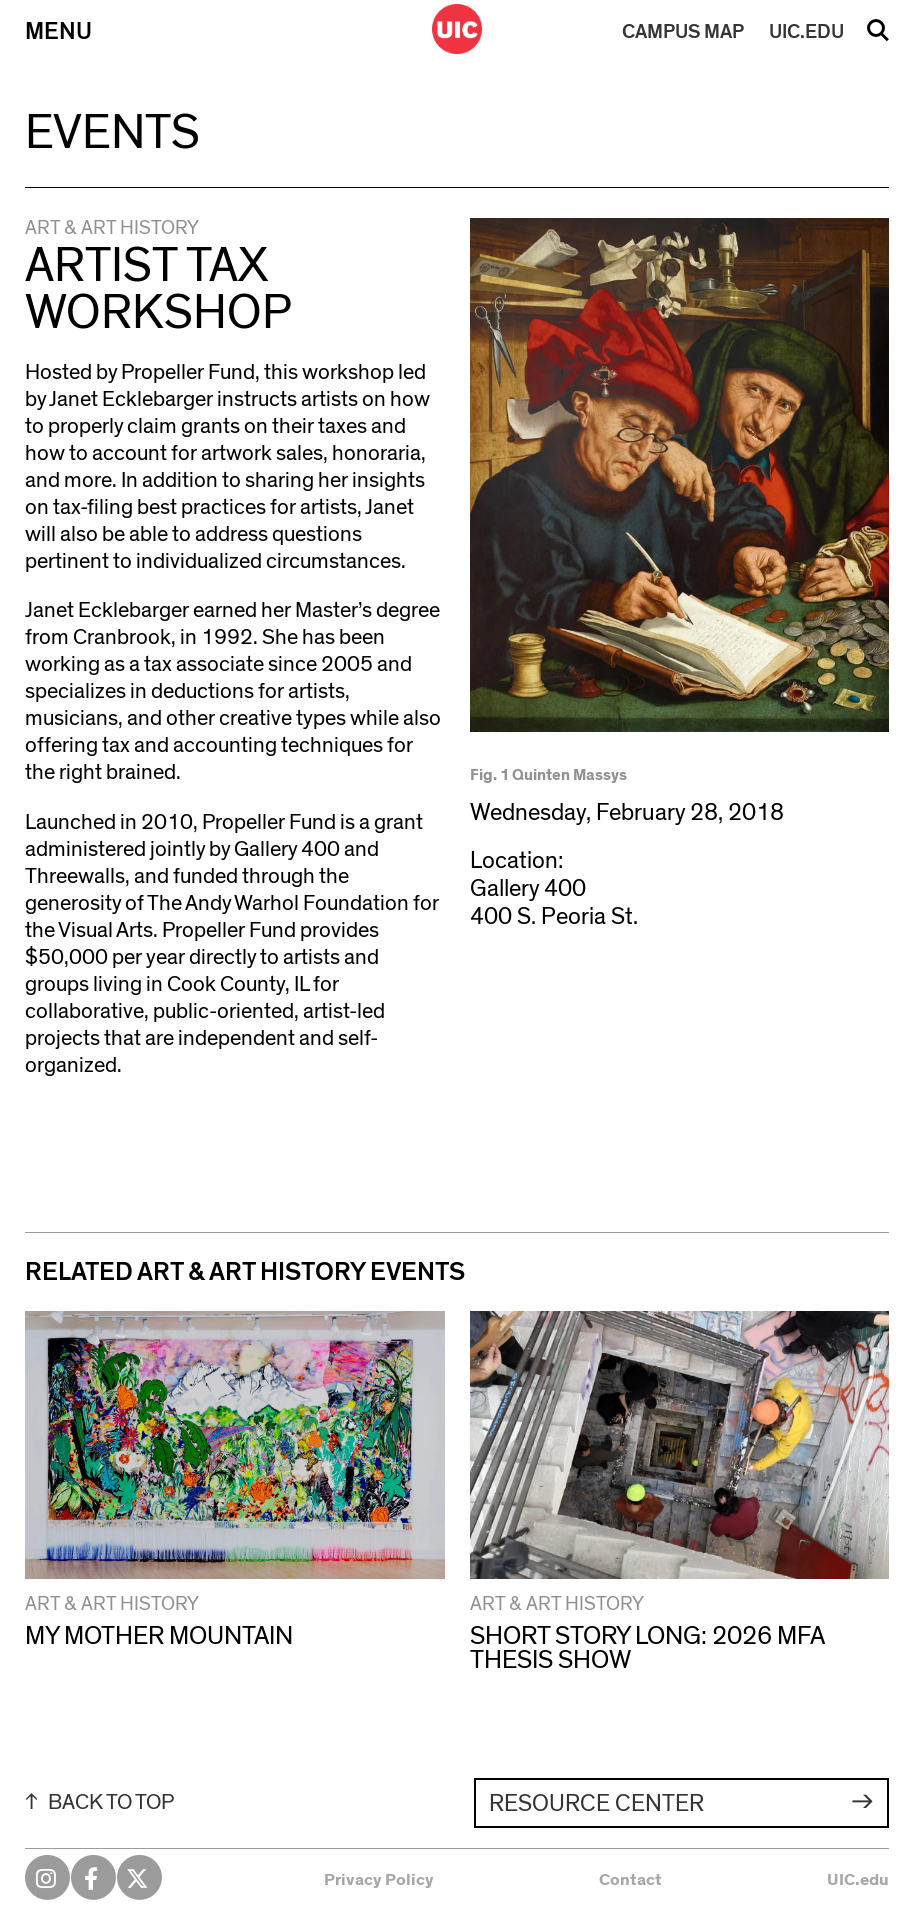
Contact (630, 1879)
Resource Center (596, 1804)
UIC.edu (858, 1879)
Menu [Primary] (58, 32)
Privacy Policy (379, 1879)
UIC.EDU (806, 32)
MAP (683, 32)
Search (878, 37)
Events (112, 133)
